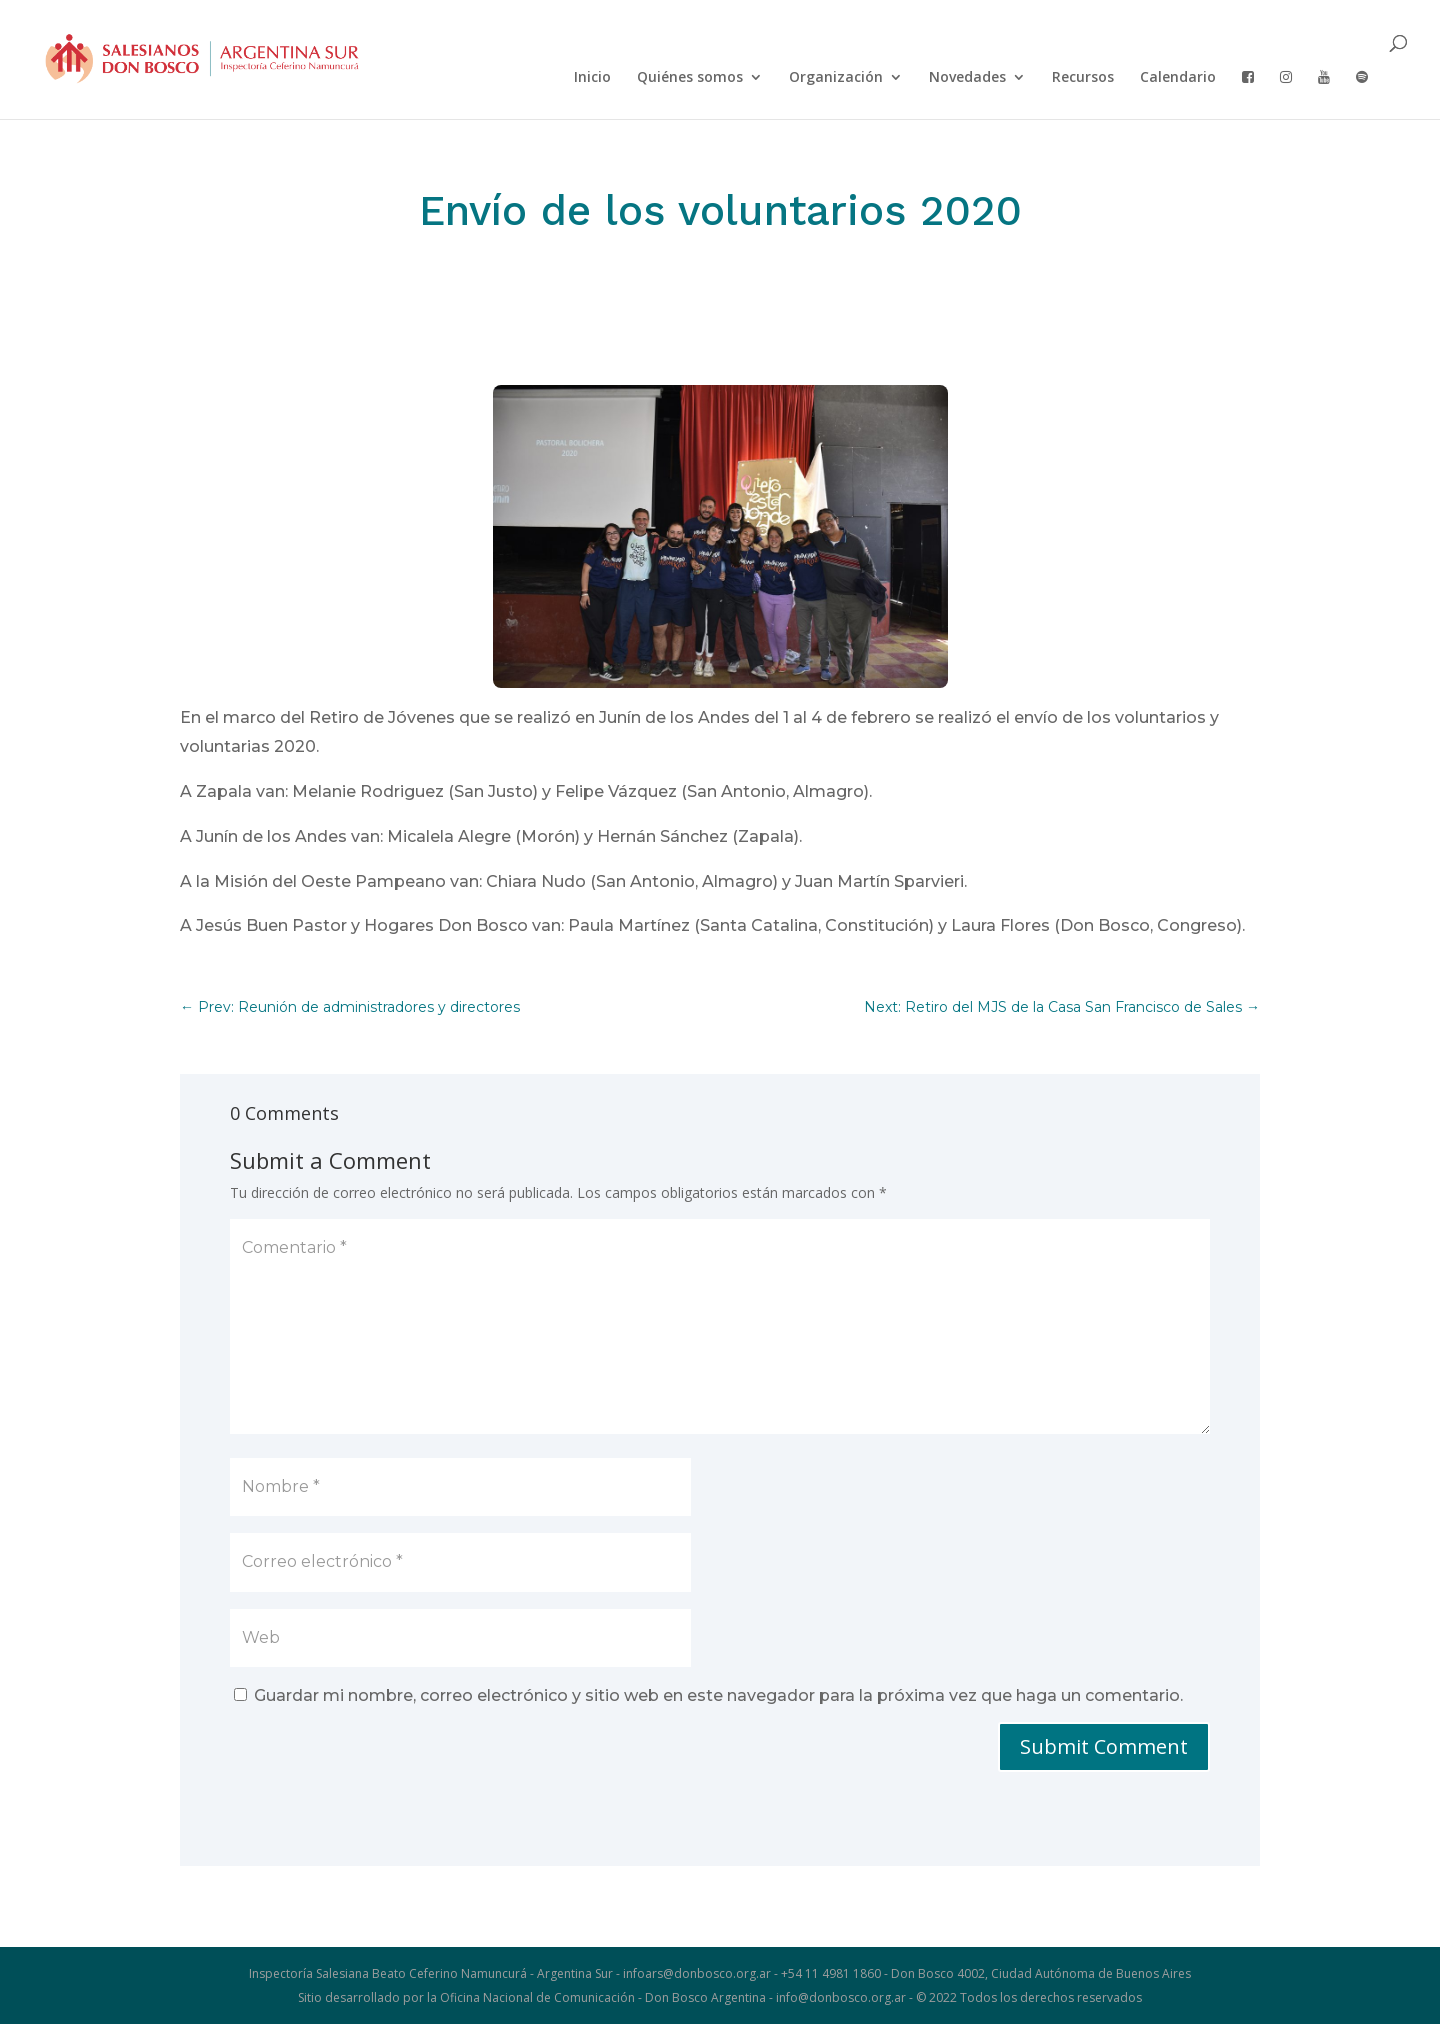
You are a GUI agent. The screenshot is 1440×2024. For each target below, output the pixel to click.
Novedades (967, 78)
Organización (836, 78)
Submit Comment (1104, 1746)
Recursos (1083, 78)
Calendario (1178, 78)
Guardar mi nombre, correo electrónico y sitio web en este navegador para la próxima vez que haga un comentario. (718, 1695)
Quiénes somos (690, 78)
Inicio (592, 78)
